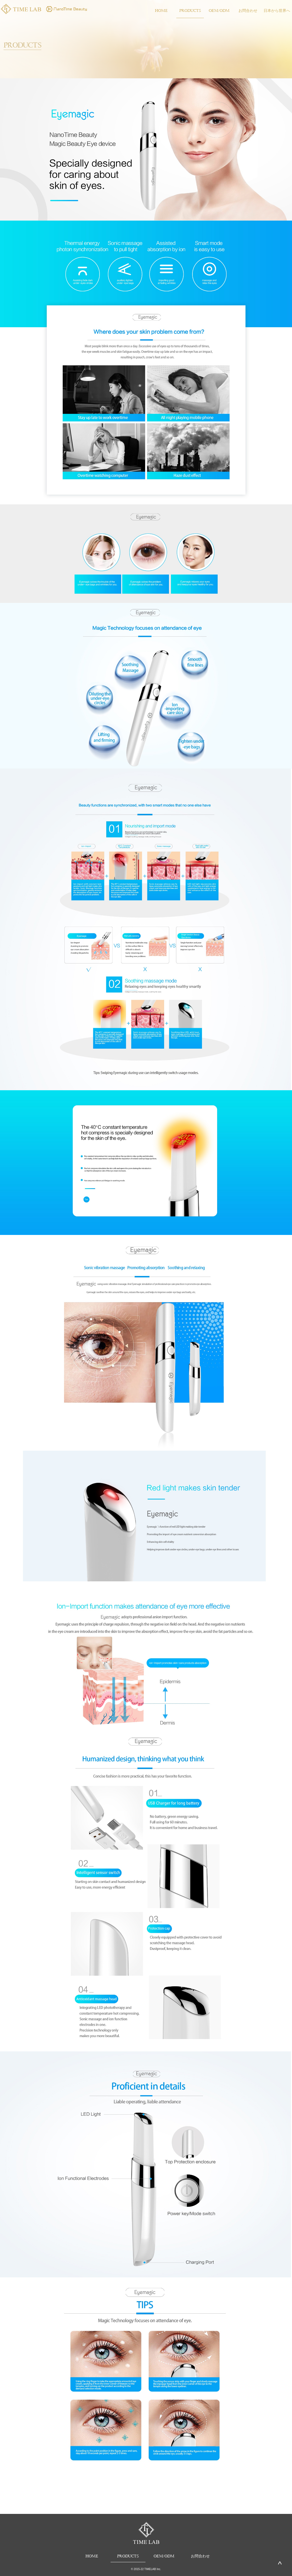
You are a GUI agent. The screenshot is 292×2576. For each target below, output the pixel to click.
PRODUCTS (190, 10)
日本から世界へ (277, 10)
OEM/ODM (219, 10)
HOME (161, 10)
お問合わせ (247, 10)
